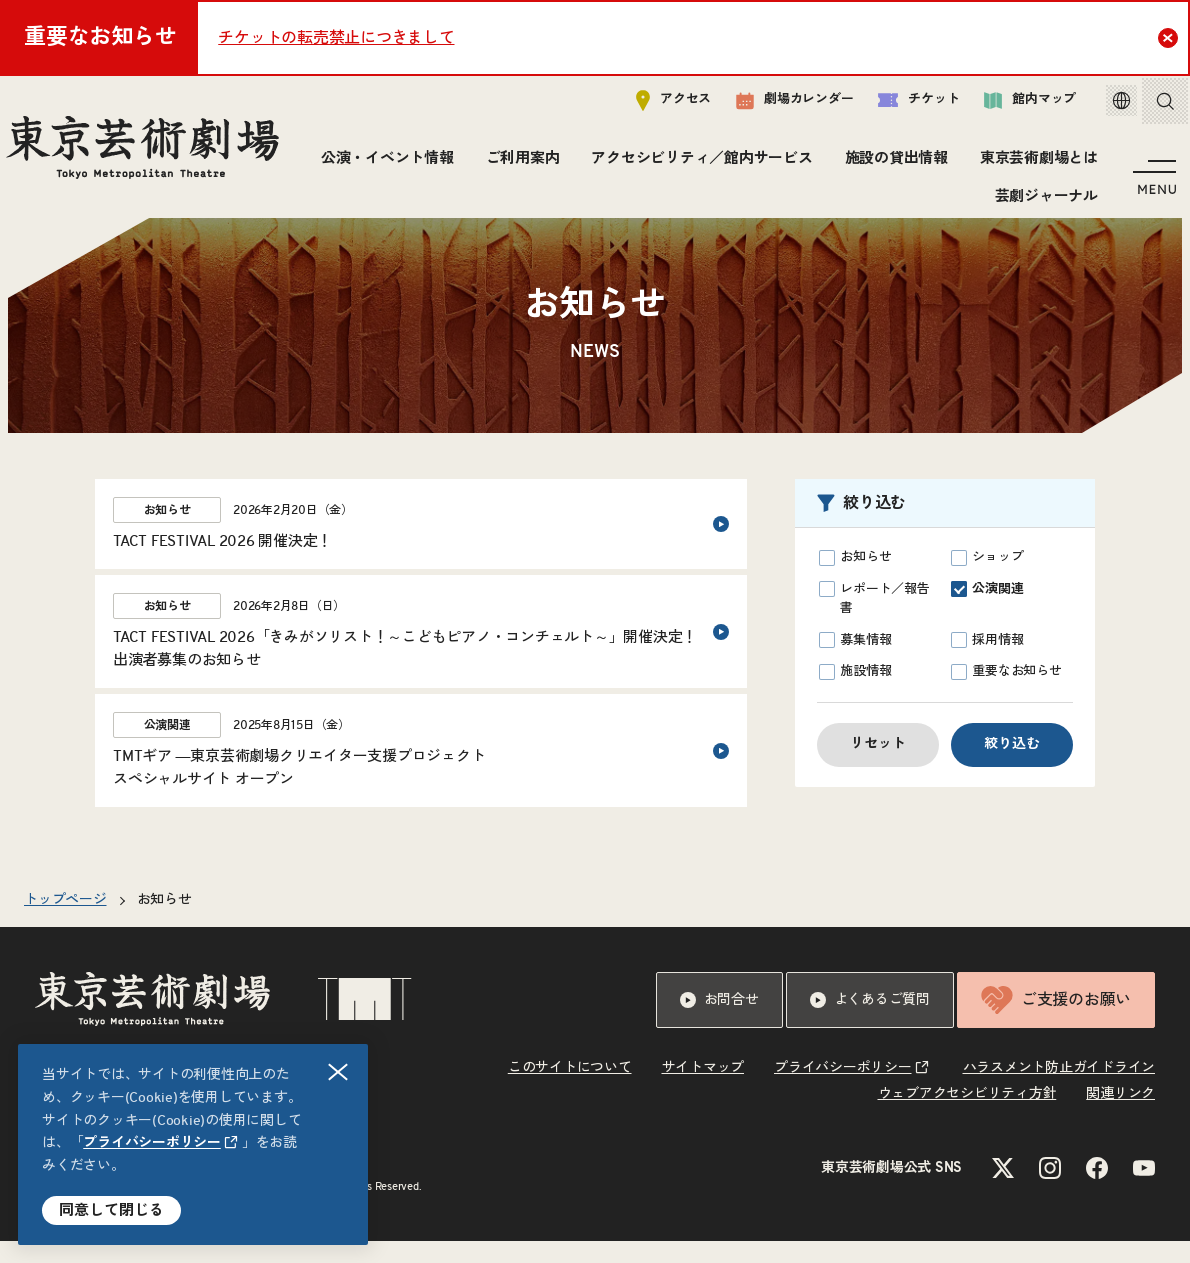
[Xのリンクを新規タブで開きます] (1003, 1190)
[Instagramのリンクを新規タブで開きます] (1050, 1190)
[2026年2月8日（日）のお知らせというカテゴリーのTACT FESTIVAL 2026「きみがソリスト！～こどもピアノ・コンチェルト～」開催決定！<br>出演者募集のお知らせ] (421, 653)
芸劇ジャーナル (1041, 202)
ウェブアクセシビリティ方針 (967, 1116)
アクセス (652, 106)
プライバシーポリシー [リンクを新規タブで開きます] (152, 1143)
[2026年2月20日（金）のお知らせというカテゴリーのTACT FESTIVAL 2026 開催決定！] (421, 546)
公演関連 (987, 611)
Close (1170, 37)
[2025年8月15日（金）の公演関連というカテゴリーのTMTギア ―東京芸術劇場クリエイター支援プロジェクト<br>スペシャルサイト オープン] (421, 772)
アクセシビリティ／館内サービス (847, 164)
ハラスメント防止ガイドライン (1059, 1090)
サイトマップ (703, 1090)
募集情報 (855, 662)
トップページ (65, 922)
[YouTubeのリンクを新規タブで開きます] (1144, 1190)
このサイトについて (570, 1090)
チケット (897, 106)
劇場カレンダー (773, 107)
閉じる (339, 1072)
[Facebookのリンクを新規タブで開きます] (1097, 1190)
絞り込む (1012, 766)
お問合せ (719, 1022)
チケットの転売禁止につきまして (336, 38)
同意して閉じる (111, 1210)
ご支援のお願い (1056, 1022)
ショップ (987, 580)
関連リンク (1120, 1116)
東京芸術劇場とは (899, 202)
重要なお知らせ (1006, 694)
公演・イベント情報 (532, 164)
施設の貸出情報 (1041, 164)
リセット (878, 766)
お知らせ (855, 580)
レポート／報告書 (874, 620)
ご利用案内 (668, 164)
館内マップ (1009, 106)
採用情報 (987, 662)
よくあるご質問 (870, 1022)
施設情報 (855, 694)
